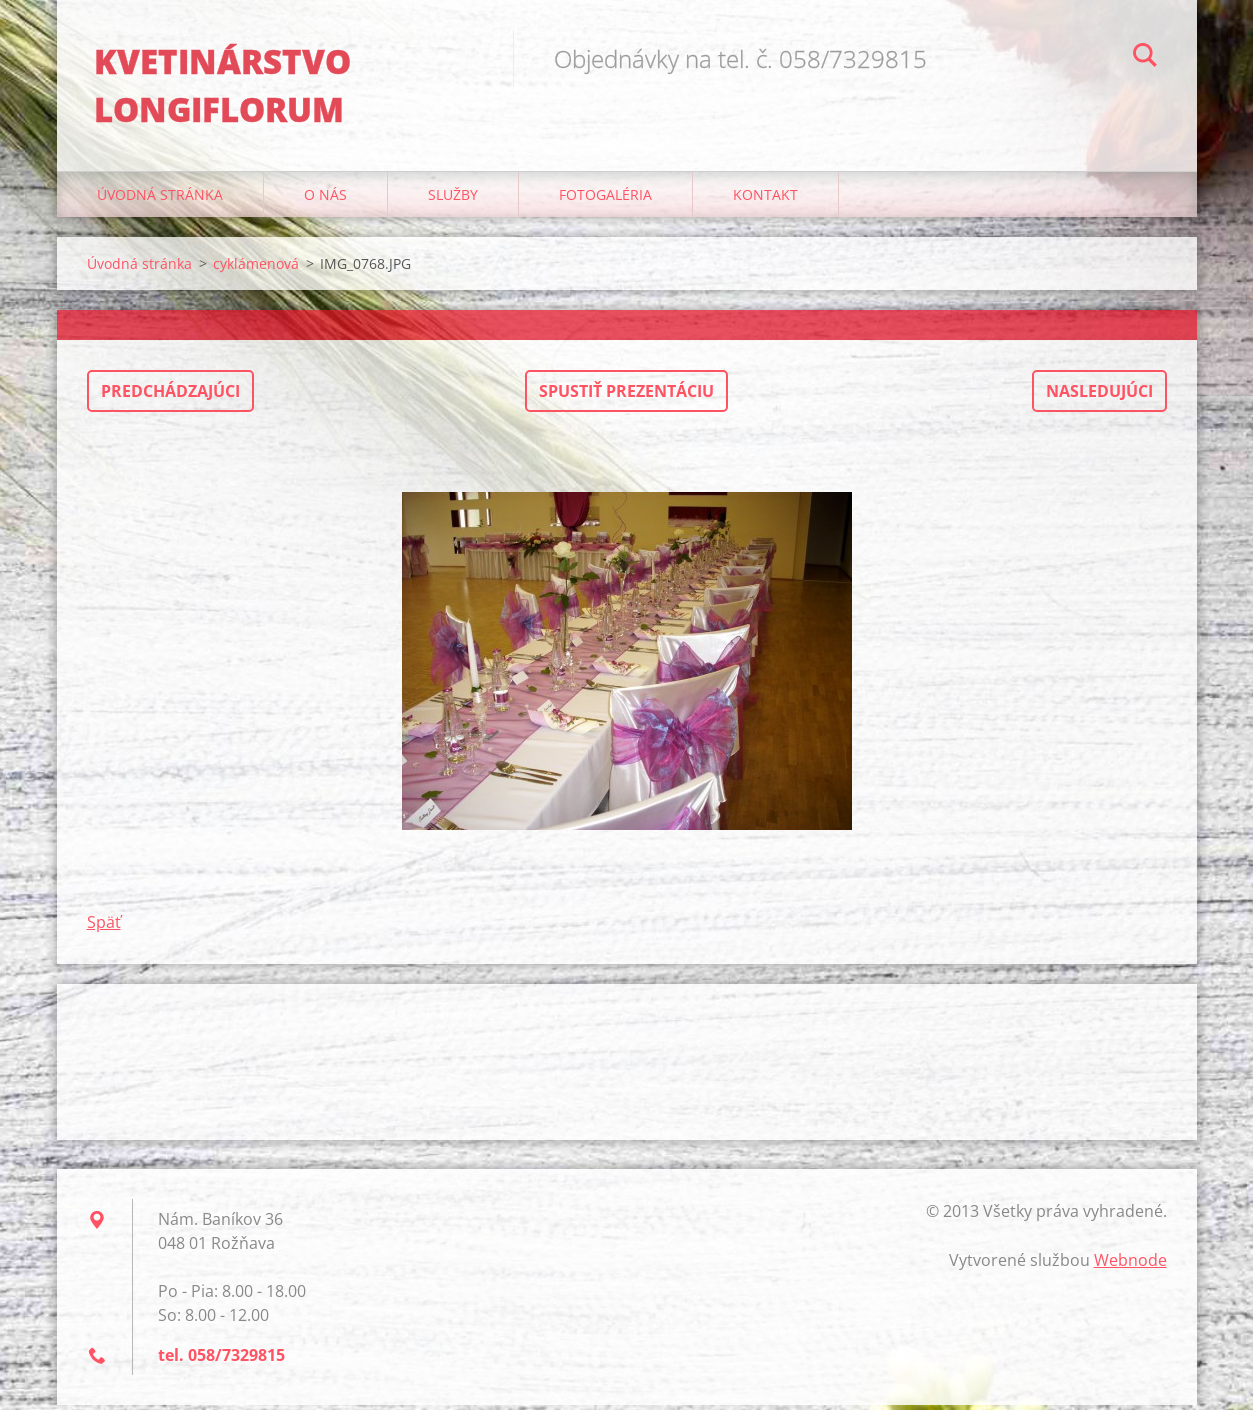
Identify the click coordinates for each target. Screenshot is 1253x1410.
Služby (453, 199)
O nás (325, 199)
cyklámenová (256, 268)
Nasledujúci (1099, 396)
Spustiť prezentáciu (626, 396)
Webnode (1130, 1265)
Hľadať (1145, 58)
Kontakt (765, 199)
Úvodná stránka (160, 199)
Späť (104, 927)
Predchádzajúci (170, 396)
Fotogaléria (605, 199)
